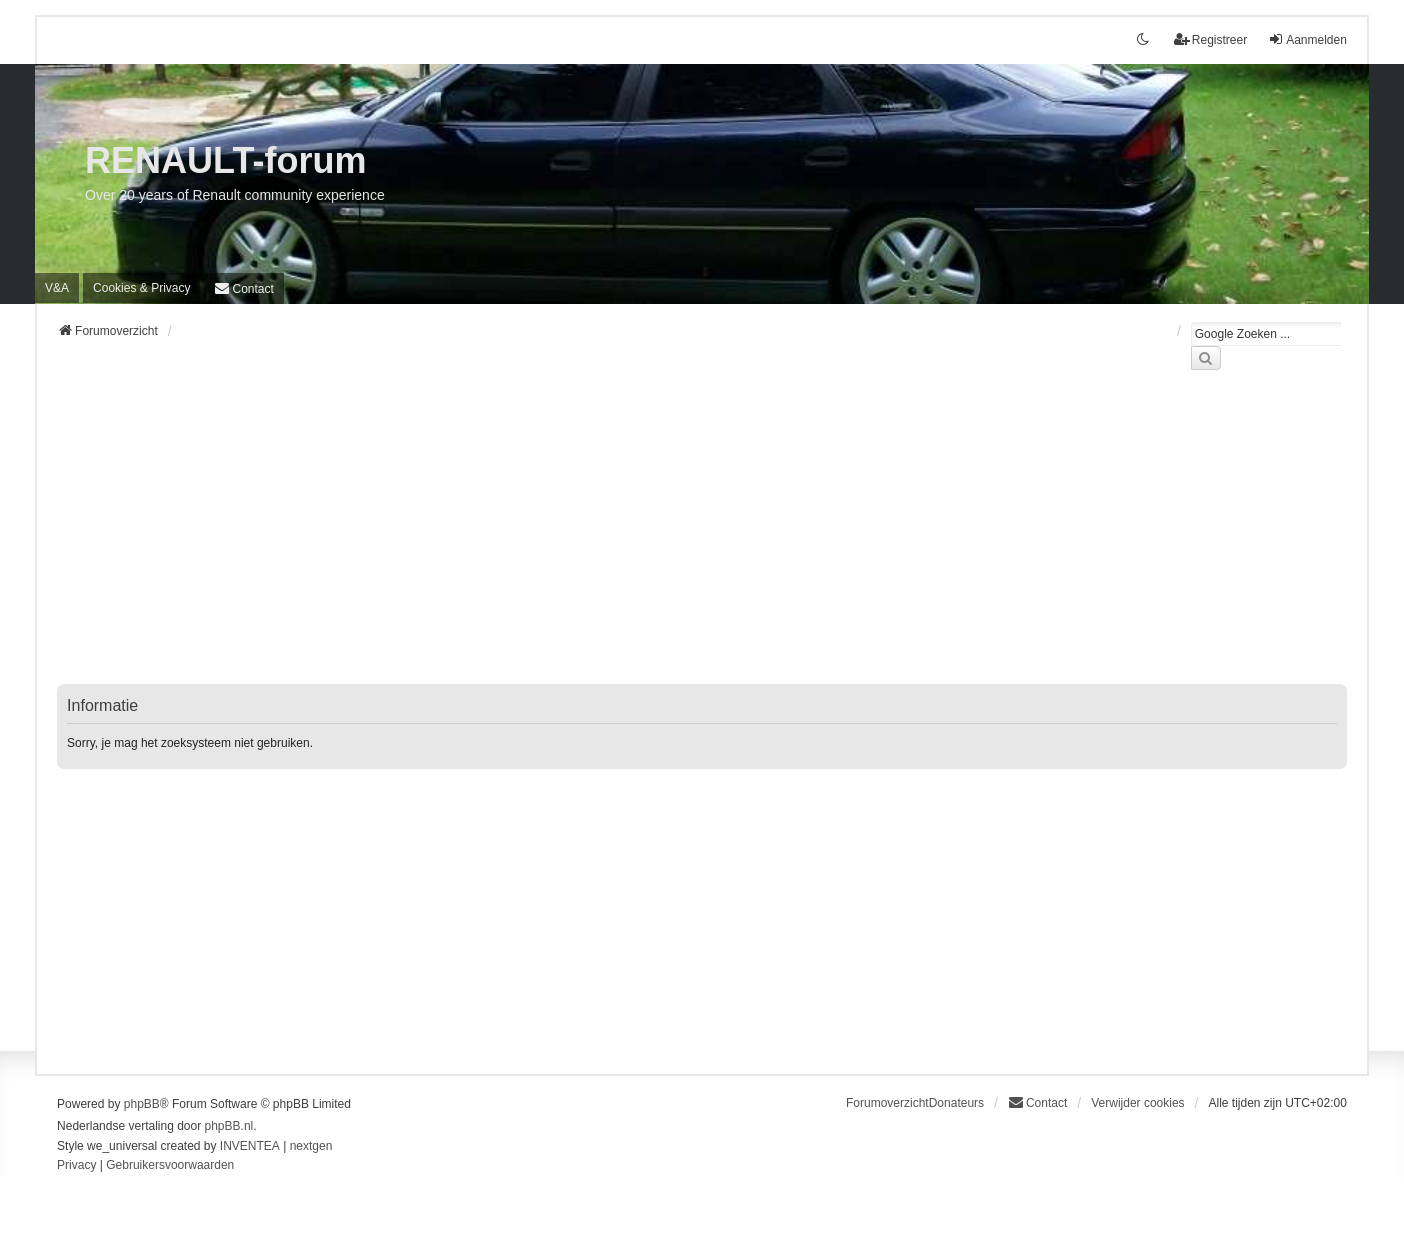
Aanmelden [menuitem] (1307, 39)
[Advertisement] (657, 539)
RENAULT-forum (225, 160)
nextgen (311, 1146)
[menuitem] (141, 288)
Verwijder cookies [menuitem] (1137, 1103)
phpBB (142, 1104)
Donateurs (956, 1103)
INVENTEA (250, 1146)
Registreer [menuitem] (1210, 39)
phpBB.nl (229, 1126)
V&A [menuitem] (57, 288)
